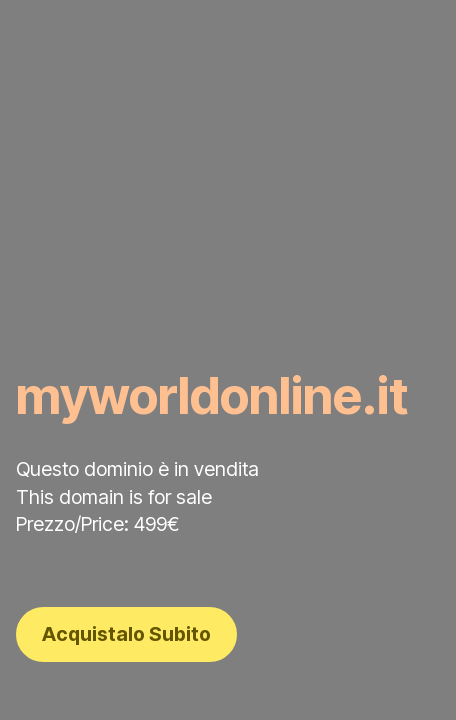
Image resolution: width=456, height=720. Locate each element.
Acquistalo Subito (126, 634)
